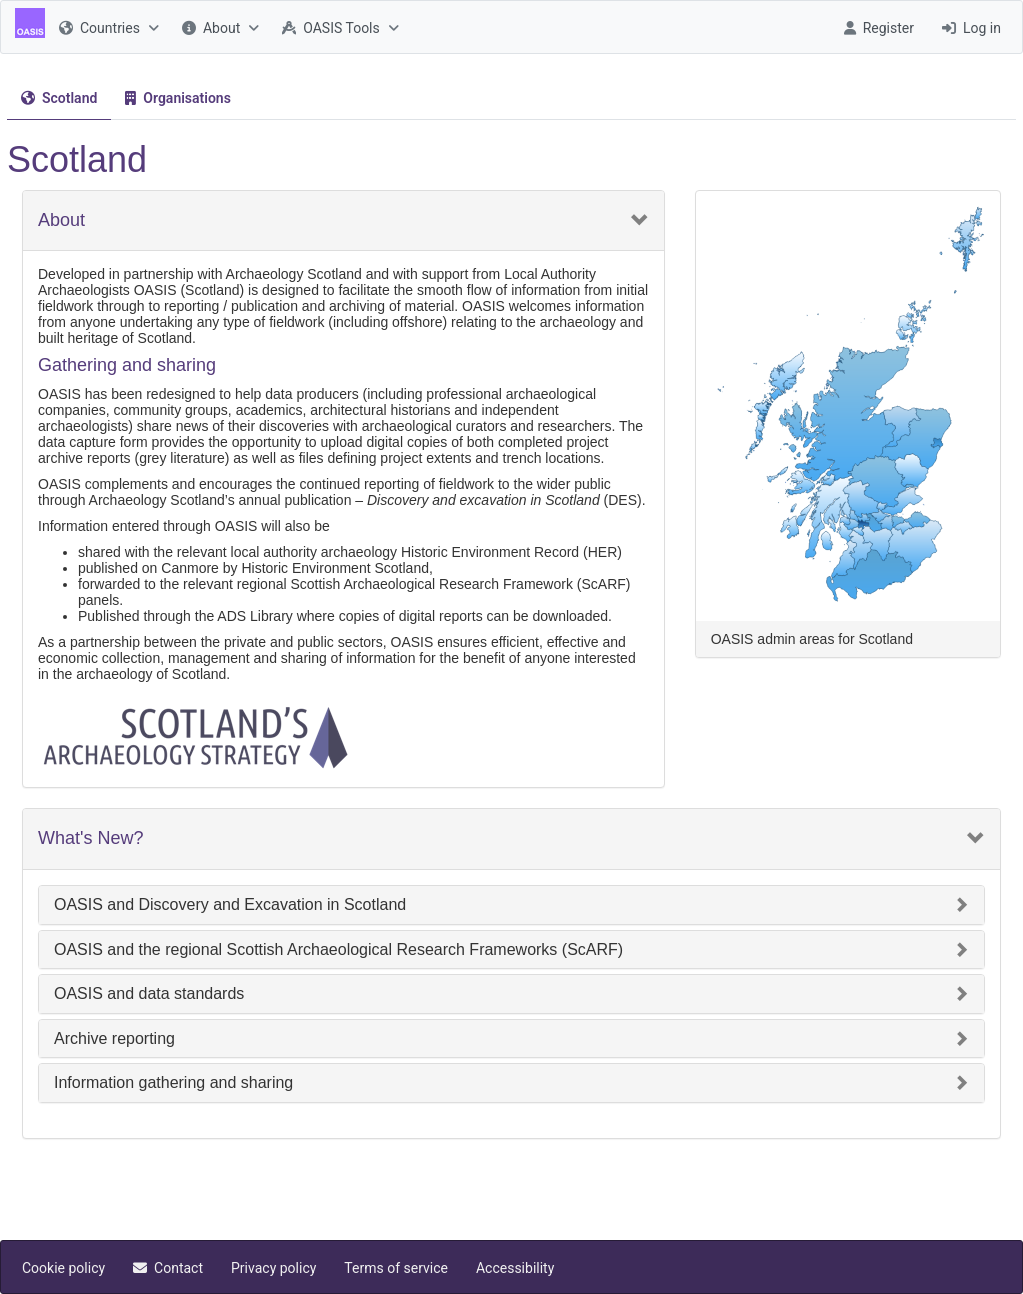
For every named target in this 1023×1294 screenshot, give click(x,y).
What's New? (90, 838)
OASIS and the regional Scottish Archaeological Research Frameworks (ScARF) (338, 949)
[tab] (59, 98)
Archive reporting (114, 1038)
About (61, 220)
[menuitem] (106, 27)
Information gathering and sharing (173, 1082)
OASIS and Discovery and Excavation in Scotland (230, 904)
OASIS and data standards (149, 993)
